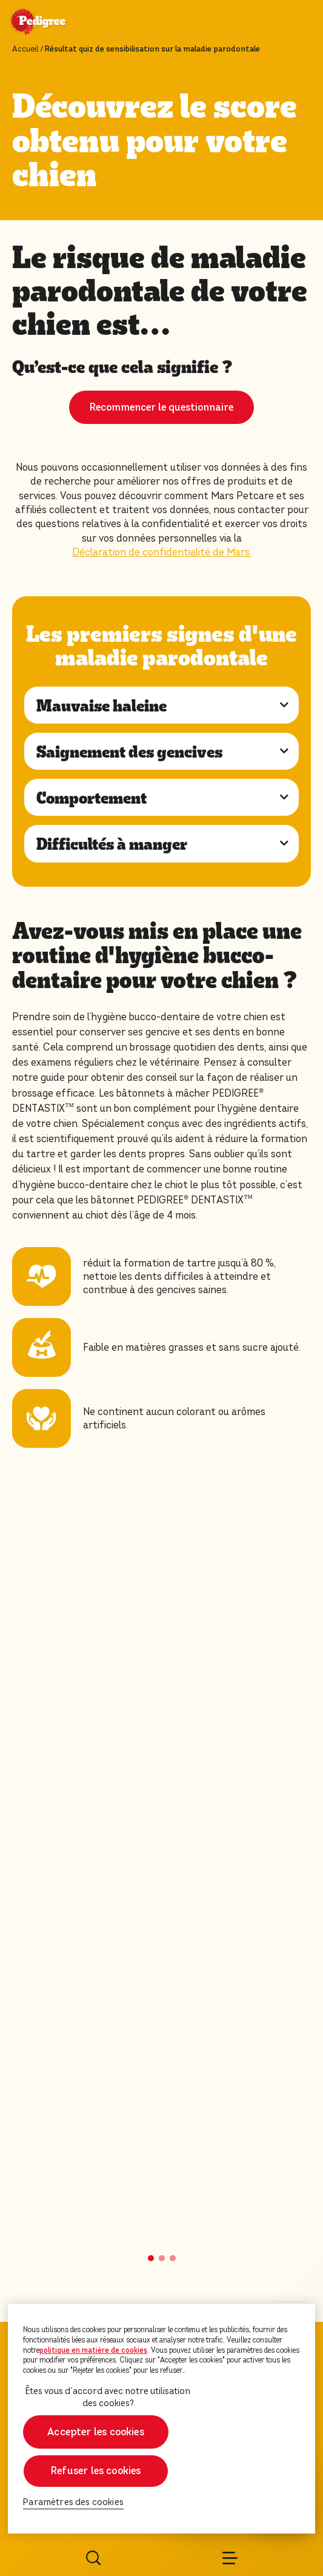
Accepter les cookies (96, 2432)
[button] (151, 2258)
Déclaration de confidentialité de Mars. (161, 552)
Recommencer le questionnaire (161, 407)
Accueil (25, 49)
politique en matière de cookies (93, 2350)
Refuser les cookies (96, 2471)
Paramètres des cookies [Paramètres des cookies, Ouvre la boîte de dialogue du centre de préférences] (73, 2502)
